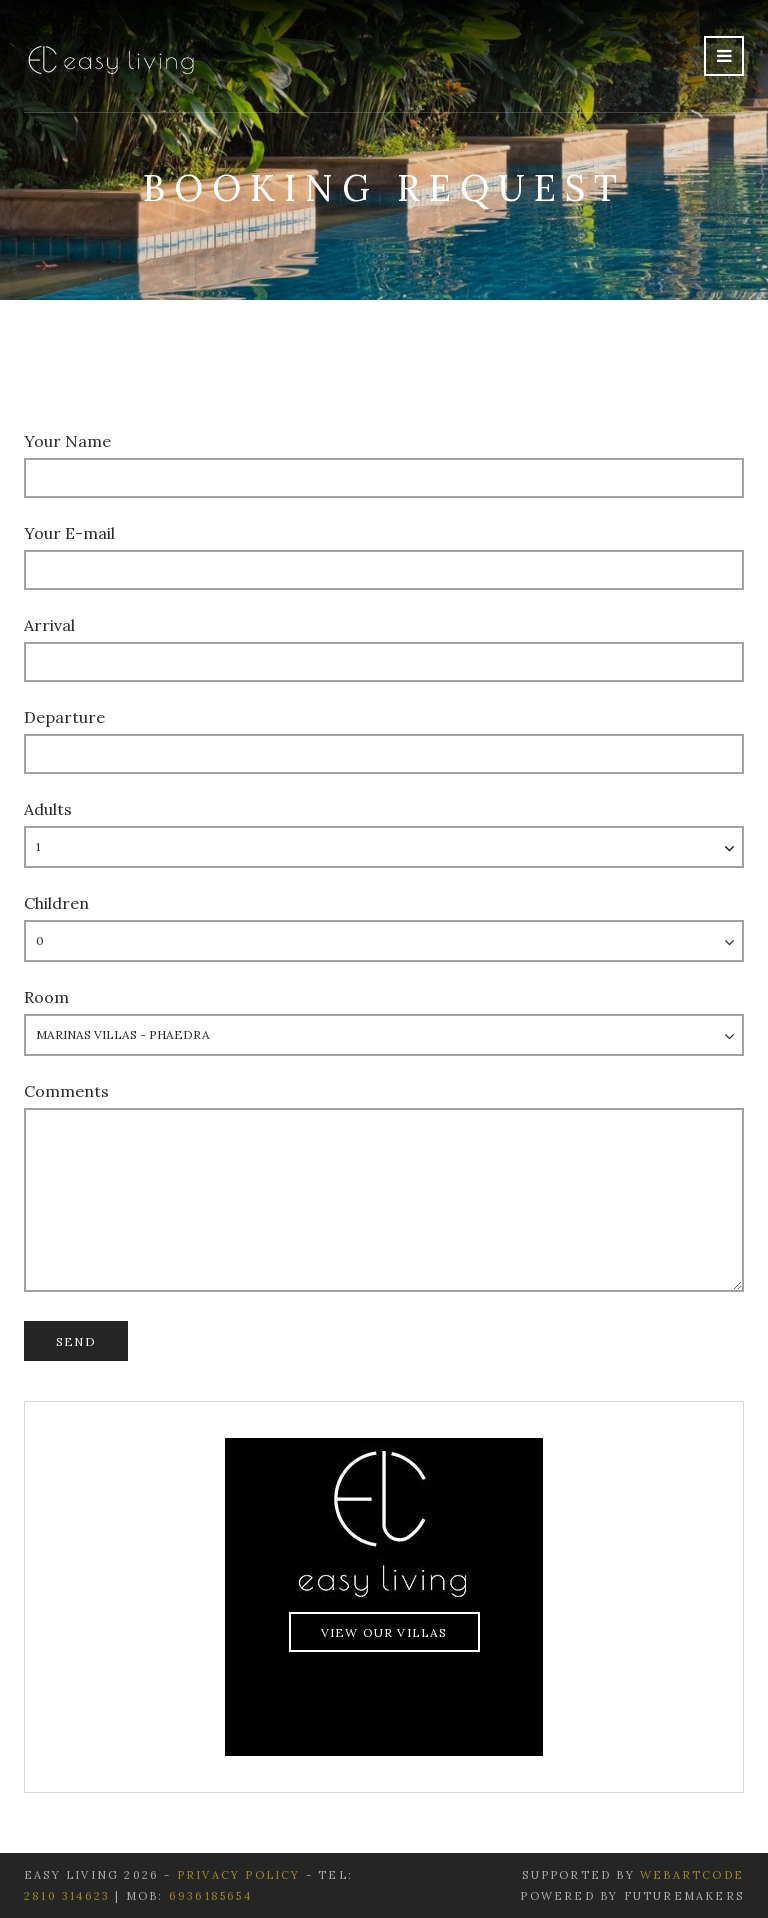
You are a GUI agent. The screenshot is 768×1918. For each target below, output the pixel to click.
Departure (64, 717)
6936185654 (210, 1896)
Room (46, 997)
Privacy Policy (241, 1875)
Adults (48, 809)
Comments (66, 1091)
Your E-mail (69, 533)
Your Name (67, 441)
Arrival (49, 625)
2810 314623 (67, 1896)
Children (56, 903)
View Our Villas (384, 1632)
